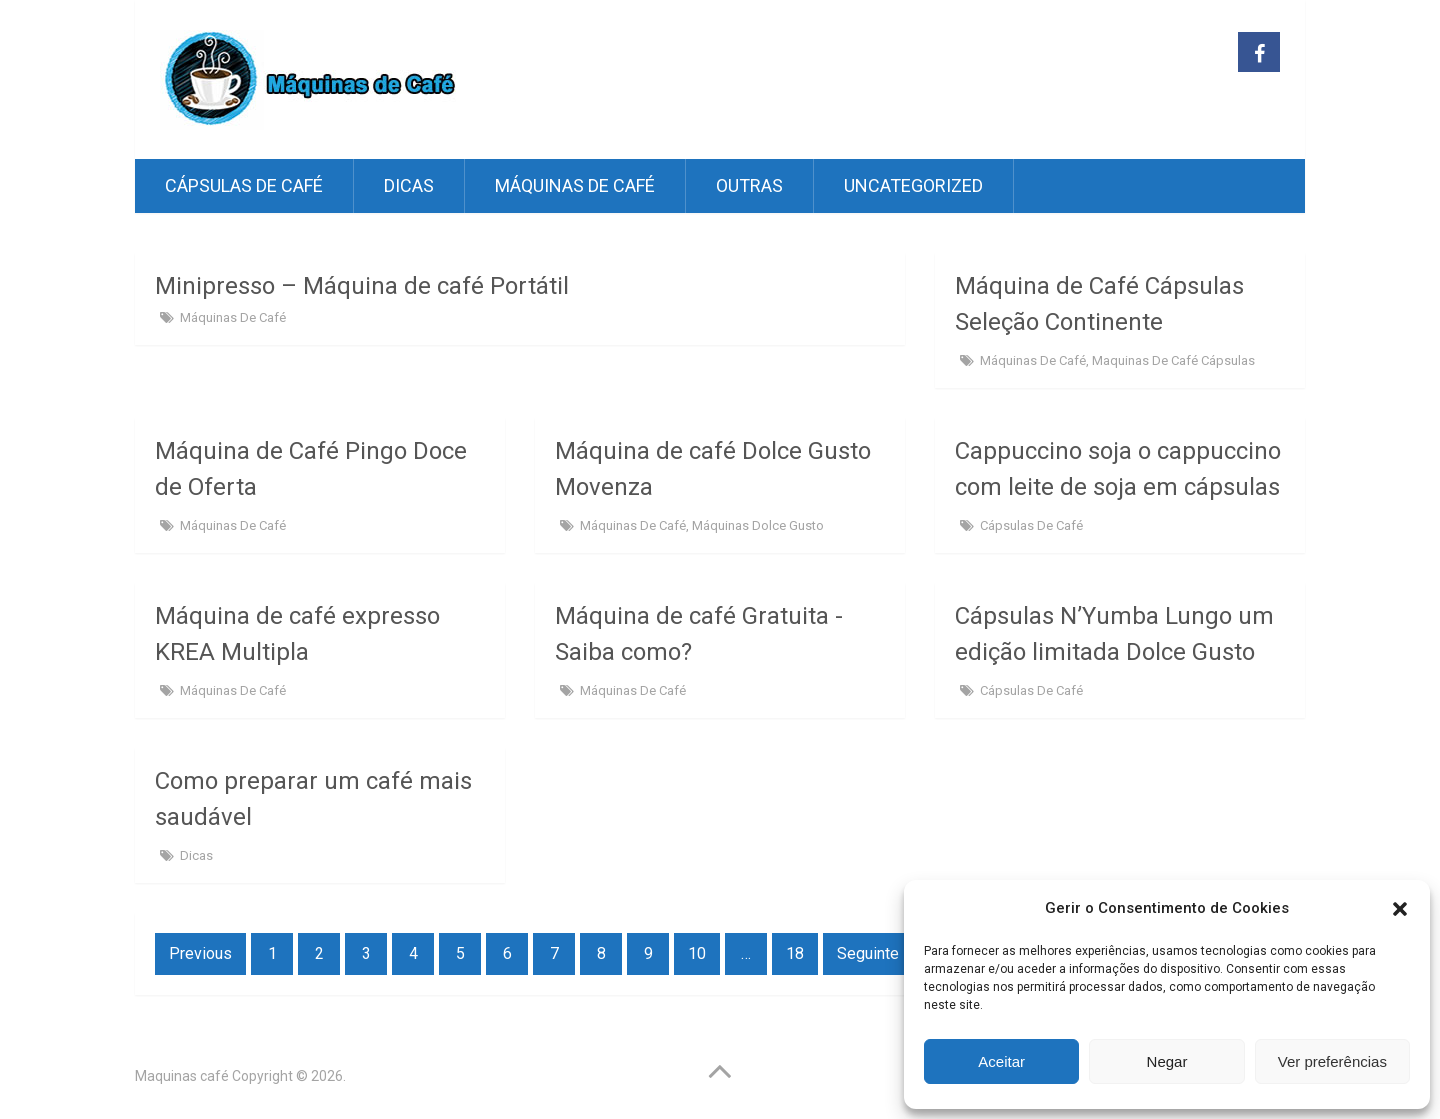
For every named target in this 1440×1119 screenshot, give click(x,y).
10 (697, 953)
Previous (200, 953)
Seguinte (868, 953)
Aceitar (1001, 1061)
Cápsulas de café (244, 185)
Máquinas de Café (575, 185)
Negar (1167, 1061)
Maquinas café (182, 1076)
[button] (1400, 909)
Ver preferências (1332, 1061)
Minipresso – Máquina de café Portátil (362, 286)
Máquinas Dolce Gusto (758, 525)
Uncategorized (913, 185)
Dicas (409, 185)
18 (795, 953)
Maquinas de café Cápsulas (1173, 360)
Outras (749, 185)
